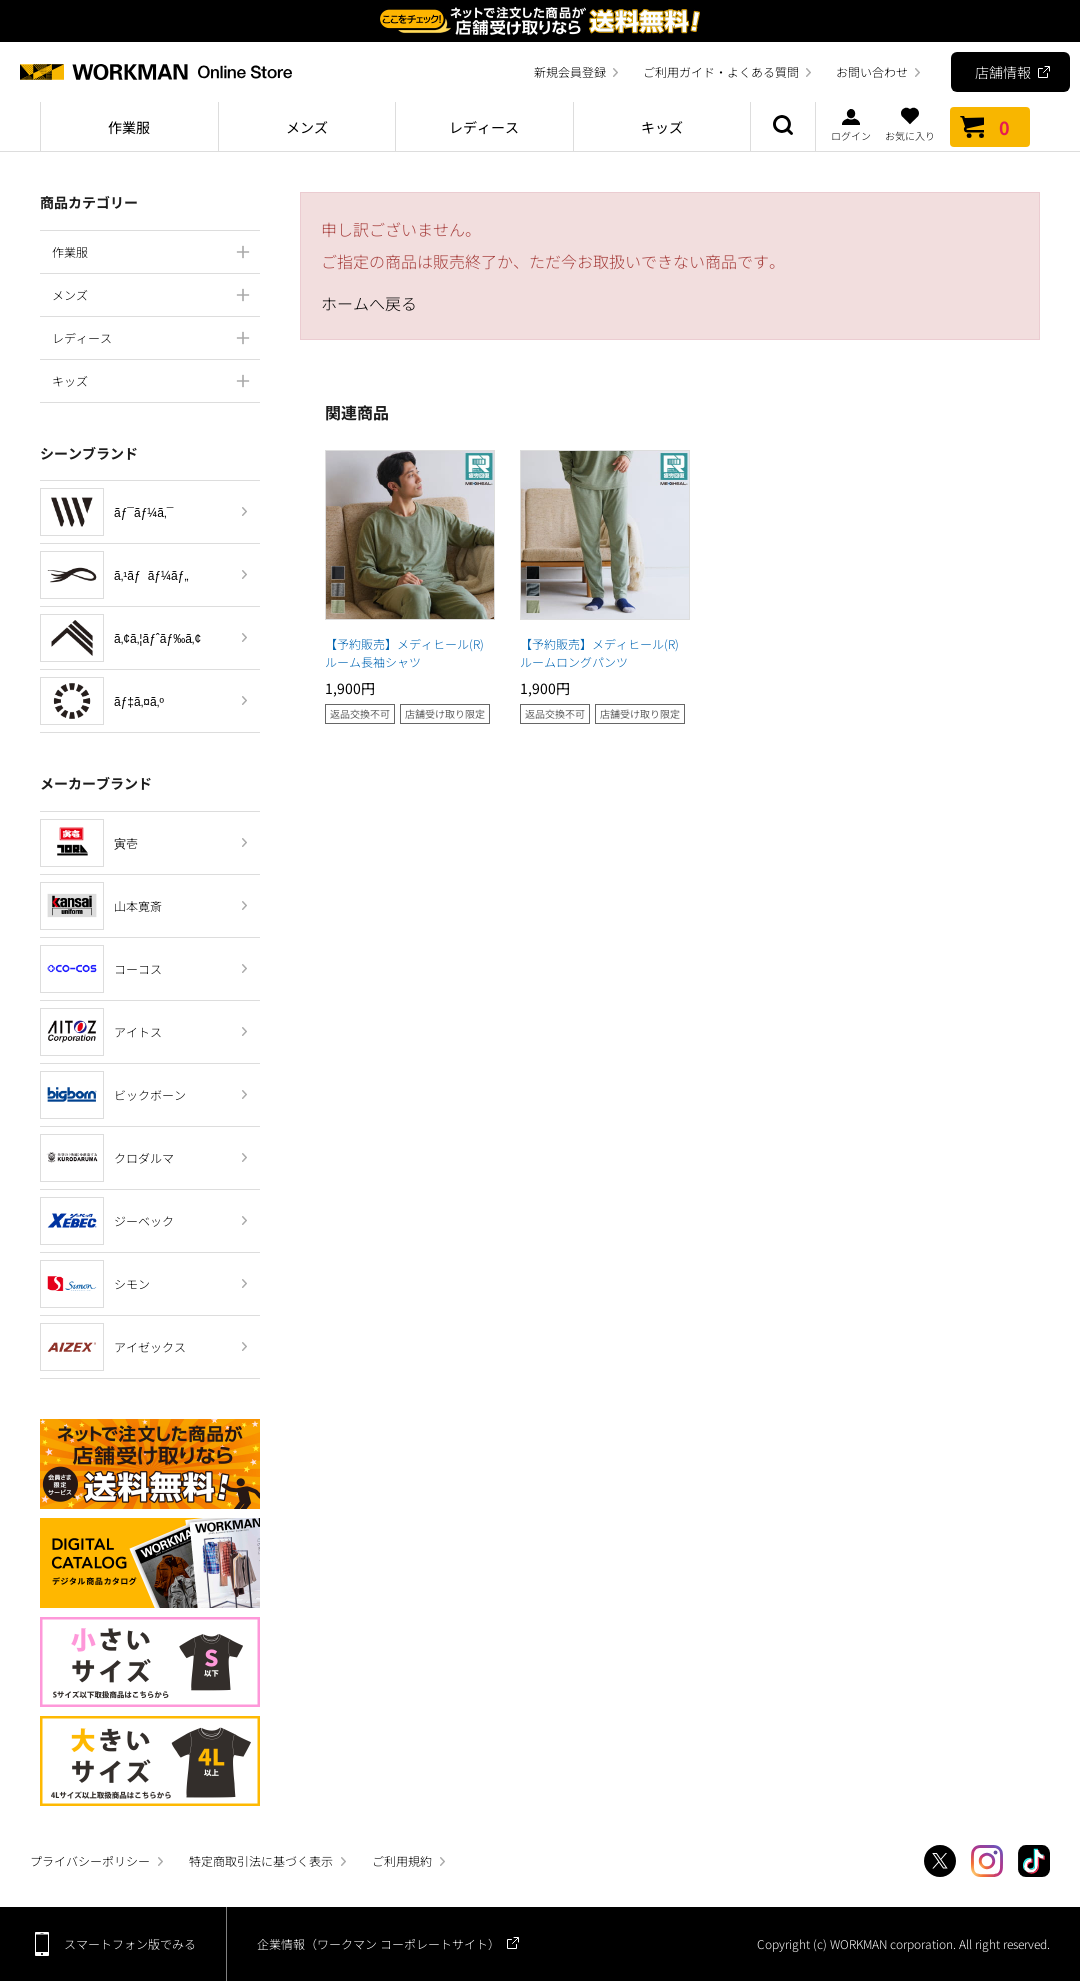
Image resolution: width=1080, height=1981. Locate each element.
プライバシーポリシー (90, 1860)
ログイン (851, 124)
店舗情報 (1003, 72)
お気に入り (910, 124)
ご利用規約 (402, 1860)
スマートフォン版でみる (130, 1943)
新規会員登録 (570, 71)
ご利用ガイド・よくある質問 (721, 71)
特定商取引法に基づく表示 (261, 1860)
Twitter (940, 1861)
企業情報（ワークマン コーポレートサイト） (378, 1943)
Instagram (987, 1861)
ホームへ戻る (369, 303)
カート (990, 127)
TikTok (1034, 1861)
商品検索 (783, 127)
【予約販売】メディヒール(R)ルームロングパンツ (599, 652)
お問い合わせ (872, 71)
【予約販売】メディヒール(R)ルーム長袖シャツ (404, 652)
